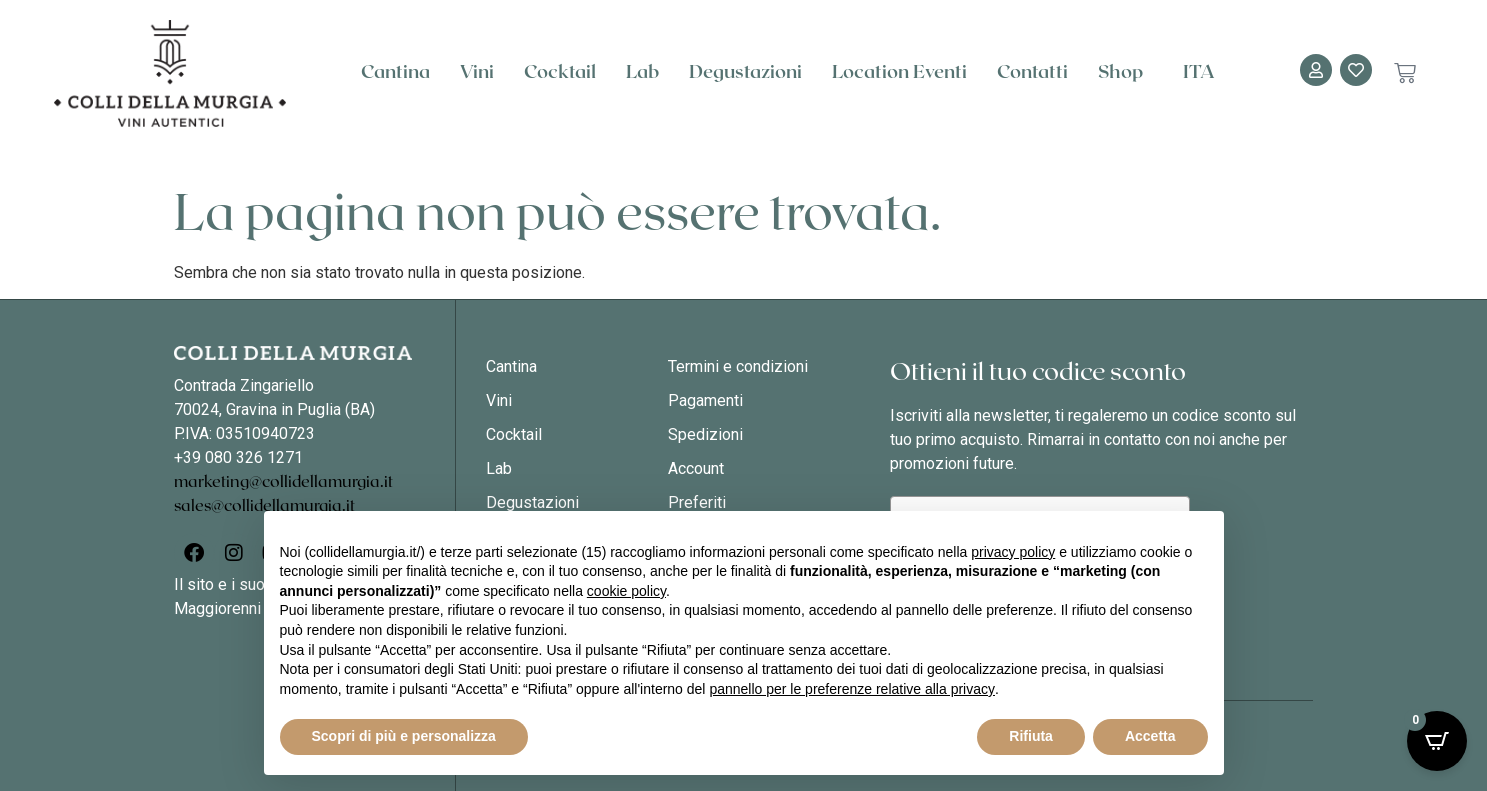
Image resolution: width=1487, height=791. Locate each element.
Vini (477, 73)
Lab (642, 73)
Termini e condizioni (738, 366)
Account (696, 468)
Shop (1125, 73)
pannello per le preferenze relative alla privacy (852, 689)
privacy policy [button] (1013, 552)
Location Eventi (899, 73)
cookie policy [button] (626, 591)
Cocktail (560, 73)
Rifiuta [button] (1031, 736)
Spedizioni (705, 434)
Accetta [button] (1150, 736)
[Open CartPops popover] (1437, 741)
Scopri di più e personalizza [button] (404, 736)
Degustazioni (745, 73)
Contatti (1032, 73)
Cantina (395, 73)
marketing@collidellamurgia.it (283, 482)
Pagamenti (705, 400)
